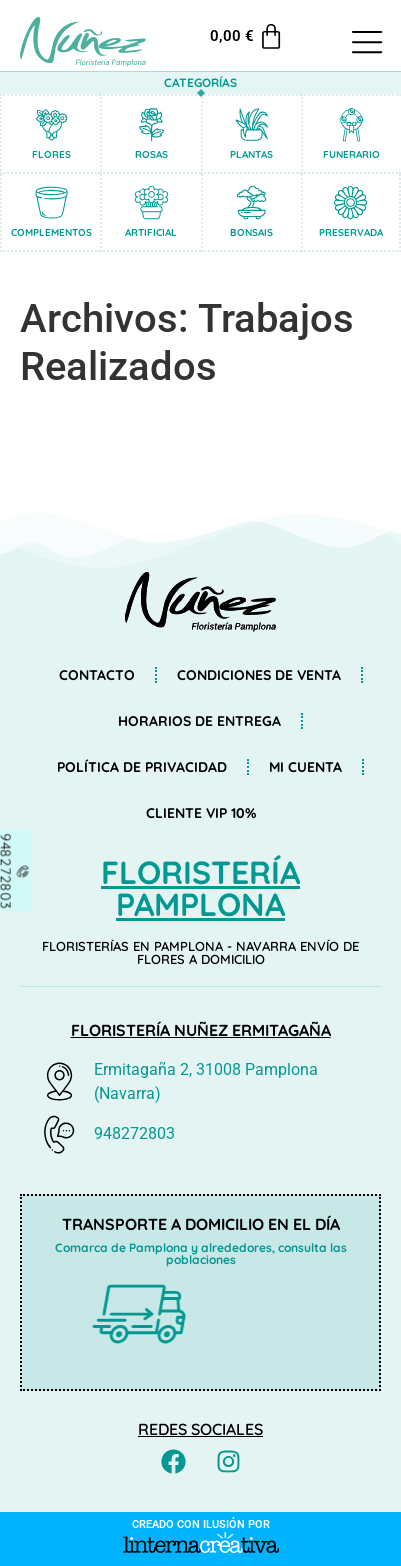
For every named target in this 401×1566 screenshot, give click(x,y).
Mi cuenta (305, 767)
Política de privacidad (142, 767)
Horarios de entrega (199, 721)
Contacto (97, 675)
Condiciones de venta (259, 675)
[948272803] (17, 871)
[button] (367, 44)
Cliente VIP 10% (201, 813)
